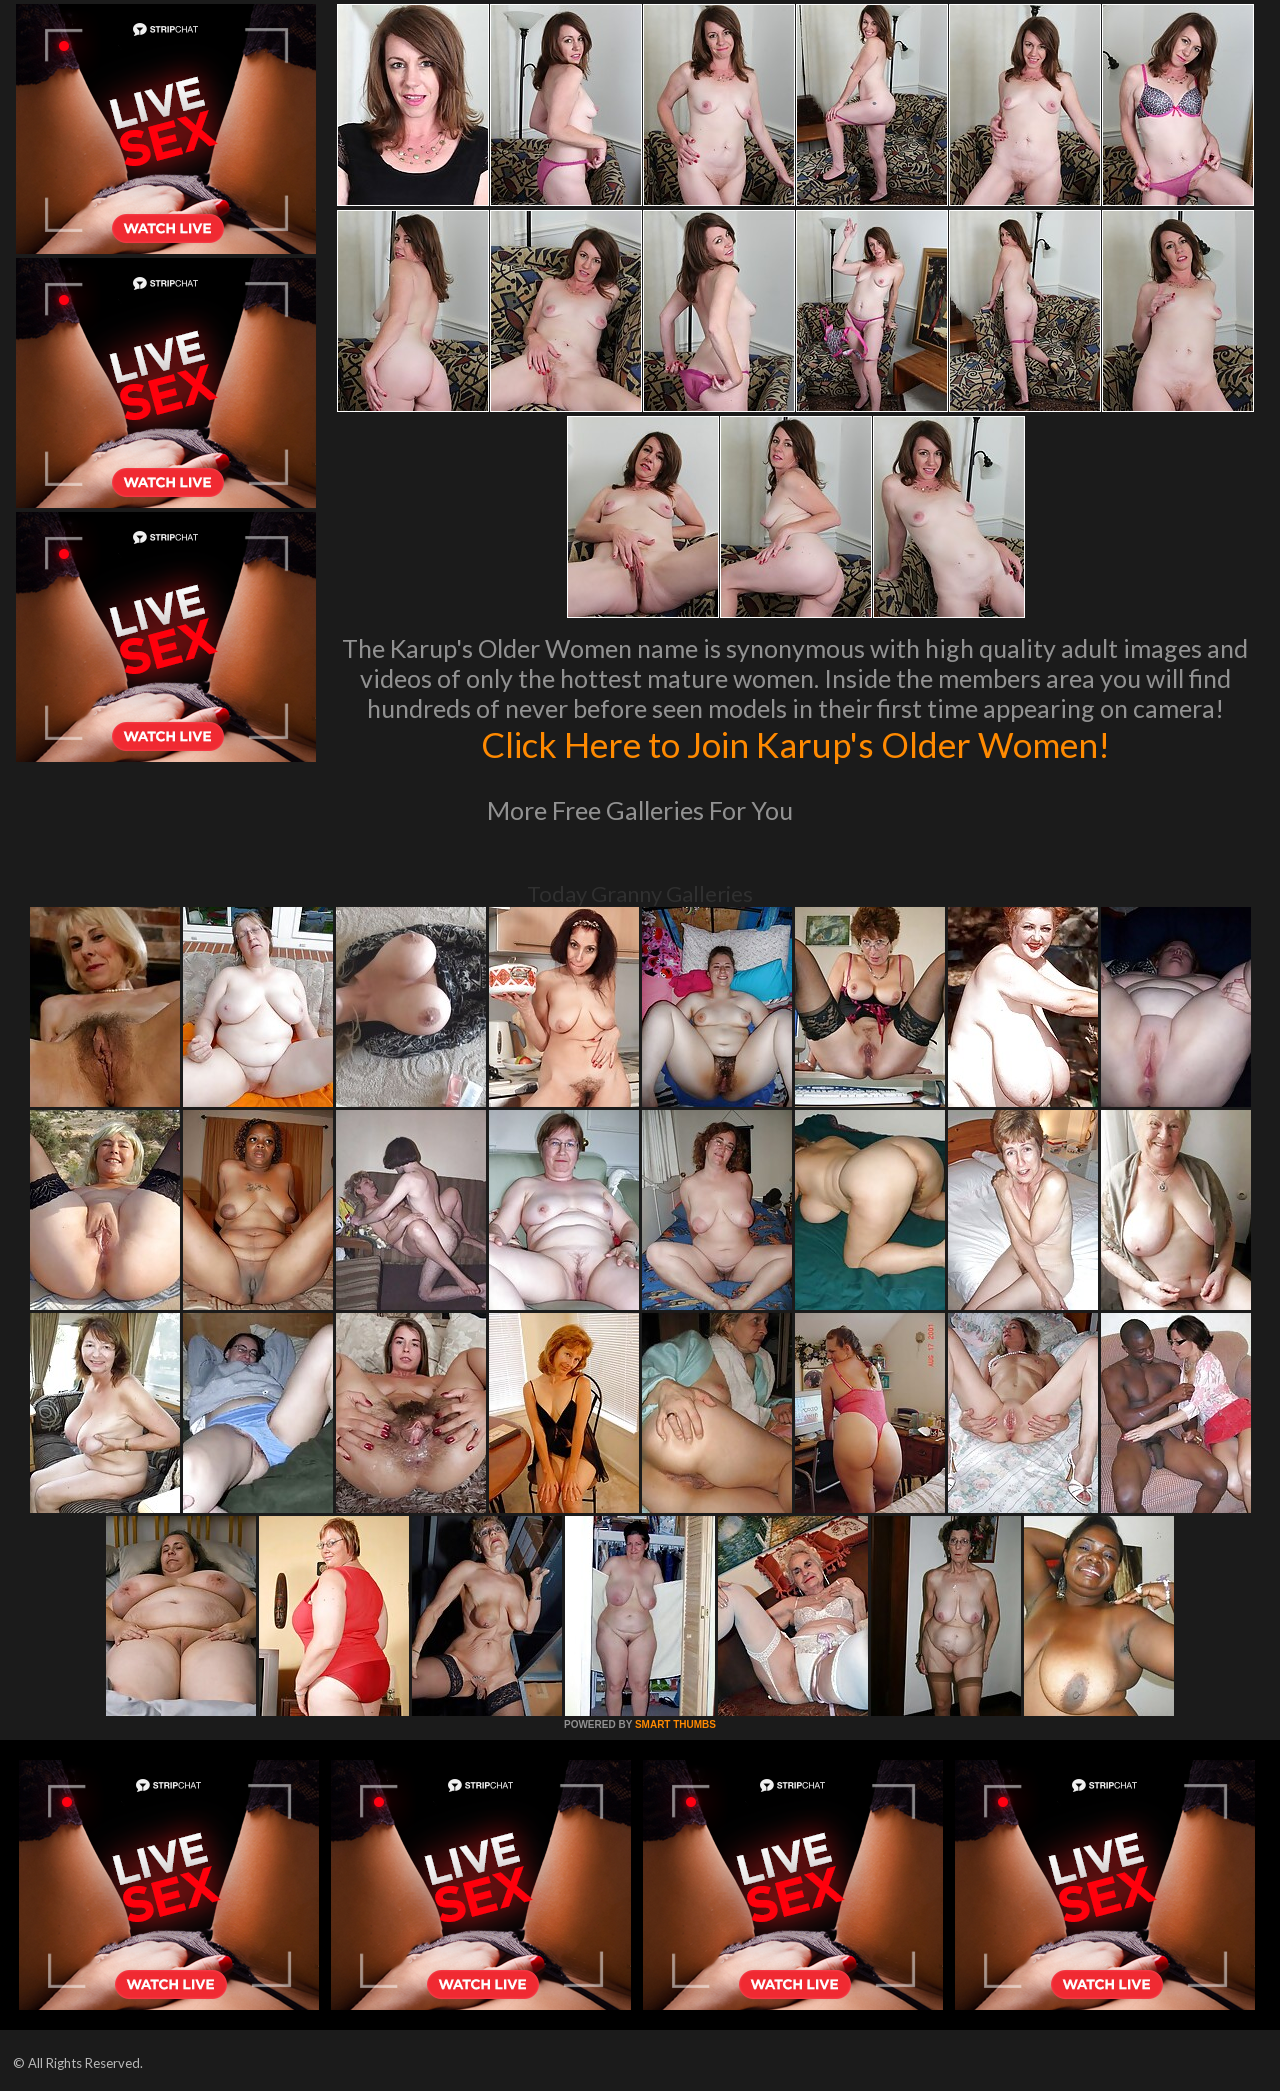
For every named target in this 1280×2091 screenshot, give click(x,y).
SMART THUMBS (675, 1724)
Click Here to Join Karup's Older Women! (795, 744)
